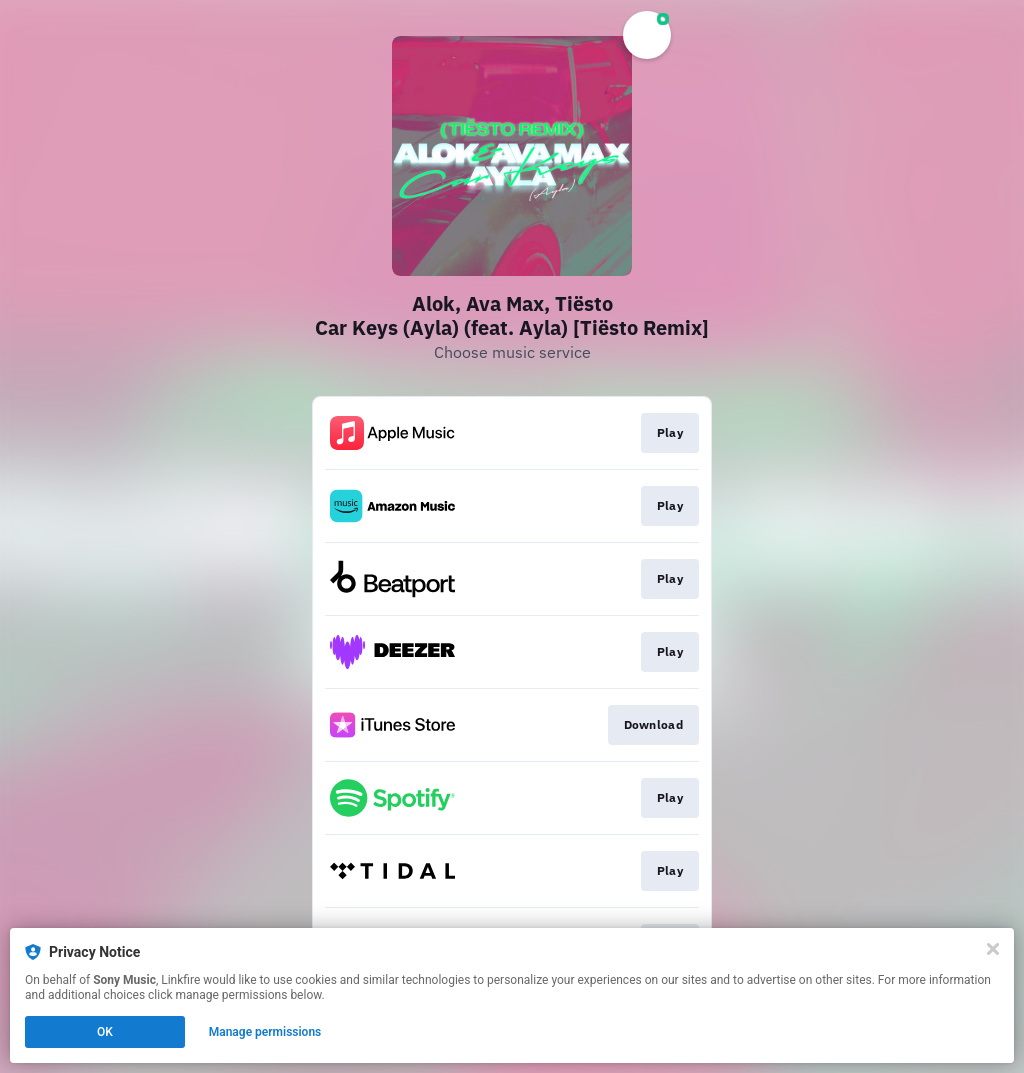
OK (105, 1032)
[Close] (993, 949)
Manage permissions (265, 1032)
